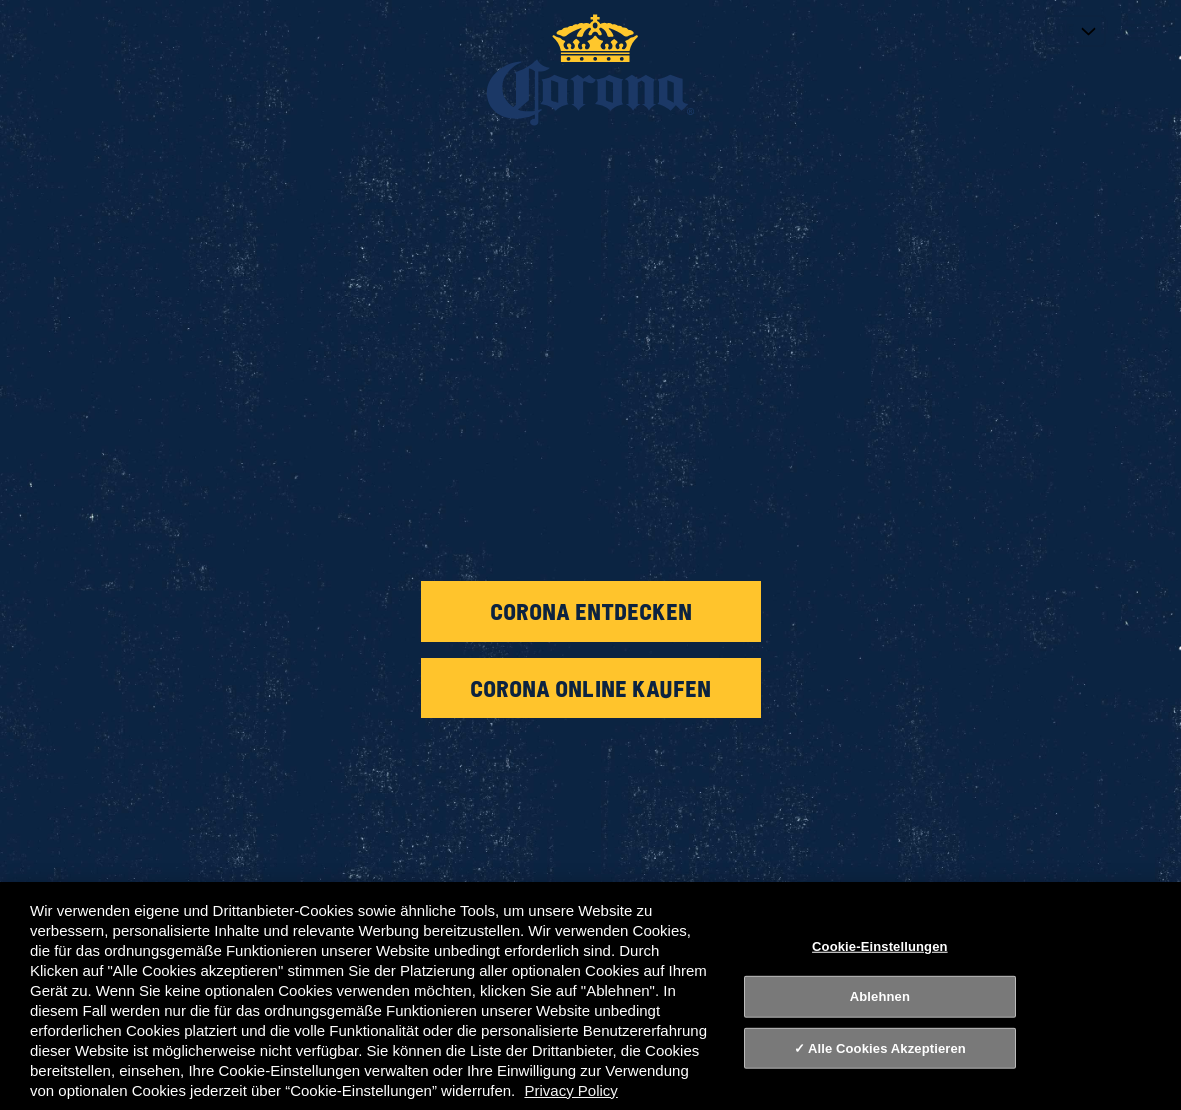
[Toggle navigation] (1141, 30)
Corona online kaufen (590, 688)
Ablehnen (880, 996)
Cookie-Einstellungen (880, 945)
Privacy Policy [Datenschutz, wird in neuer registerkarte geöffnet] (570, 1090)
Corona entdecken (591, 611)
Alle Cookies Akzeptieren (887, 1048)
